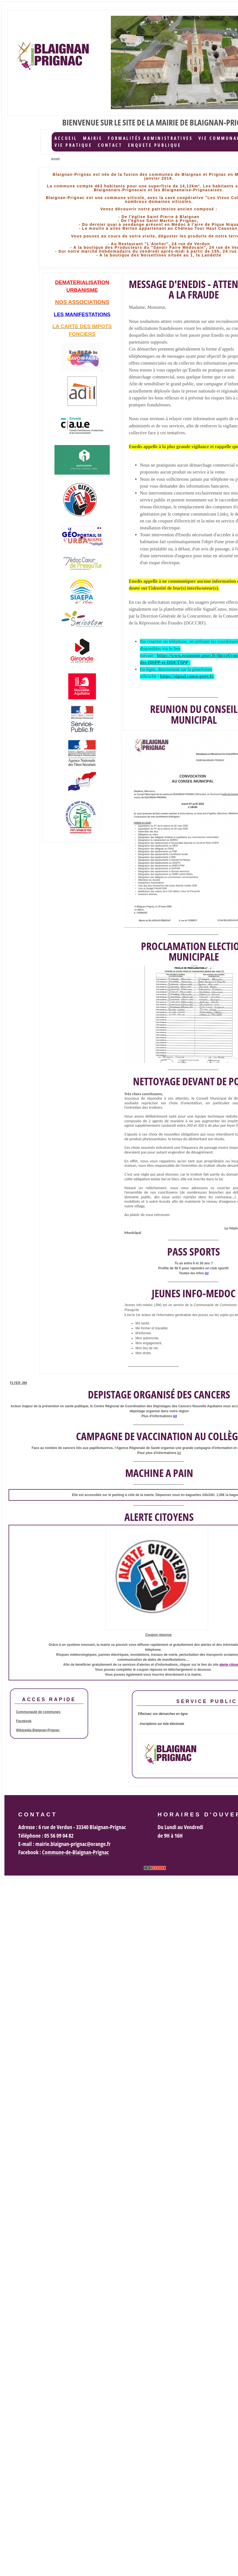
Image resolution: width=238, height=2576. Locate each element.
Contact (110, 145)
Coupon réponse (158, 1635)
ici (179, 1453)
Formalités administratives (150, 138)
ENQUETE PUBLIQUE (154, 145)
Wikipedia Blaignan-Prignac (38, 1730)
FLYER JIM (18, 1383)
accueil (65, 138)
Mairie (92, 138)
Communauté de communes (38, 1712)
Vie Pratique (73, 145)
